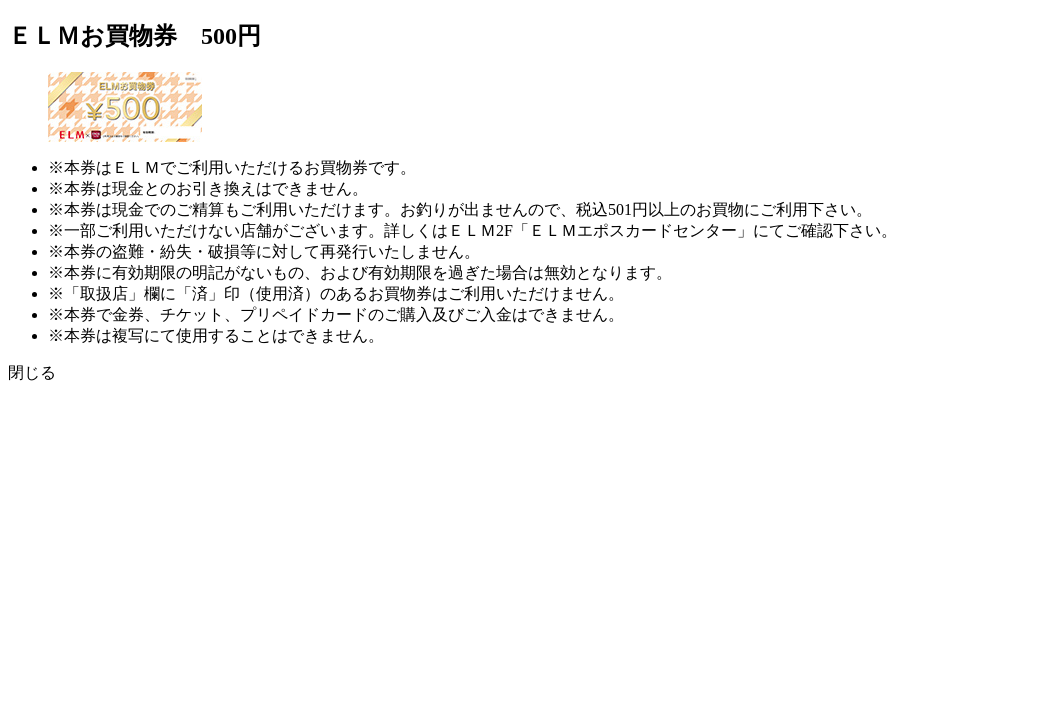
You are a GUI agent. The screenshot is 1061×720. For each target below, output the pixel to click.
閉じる (32, 372)
